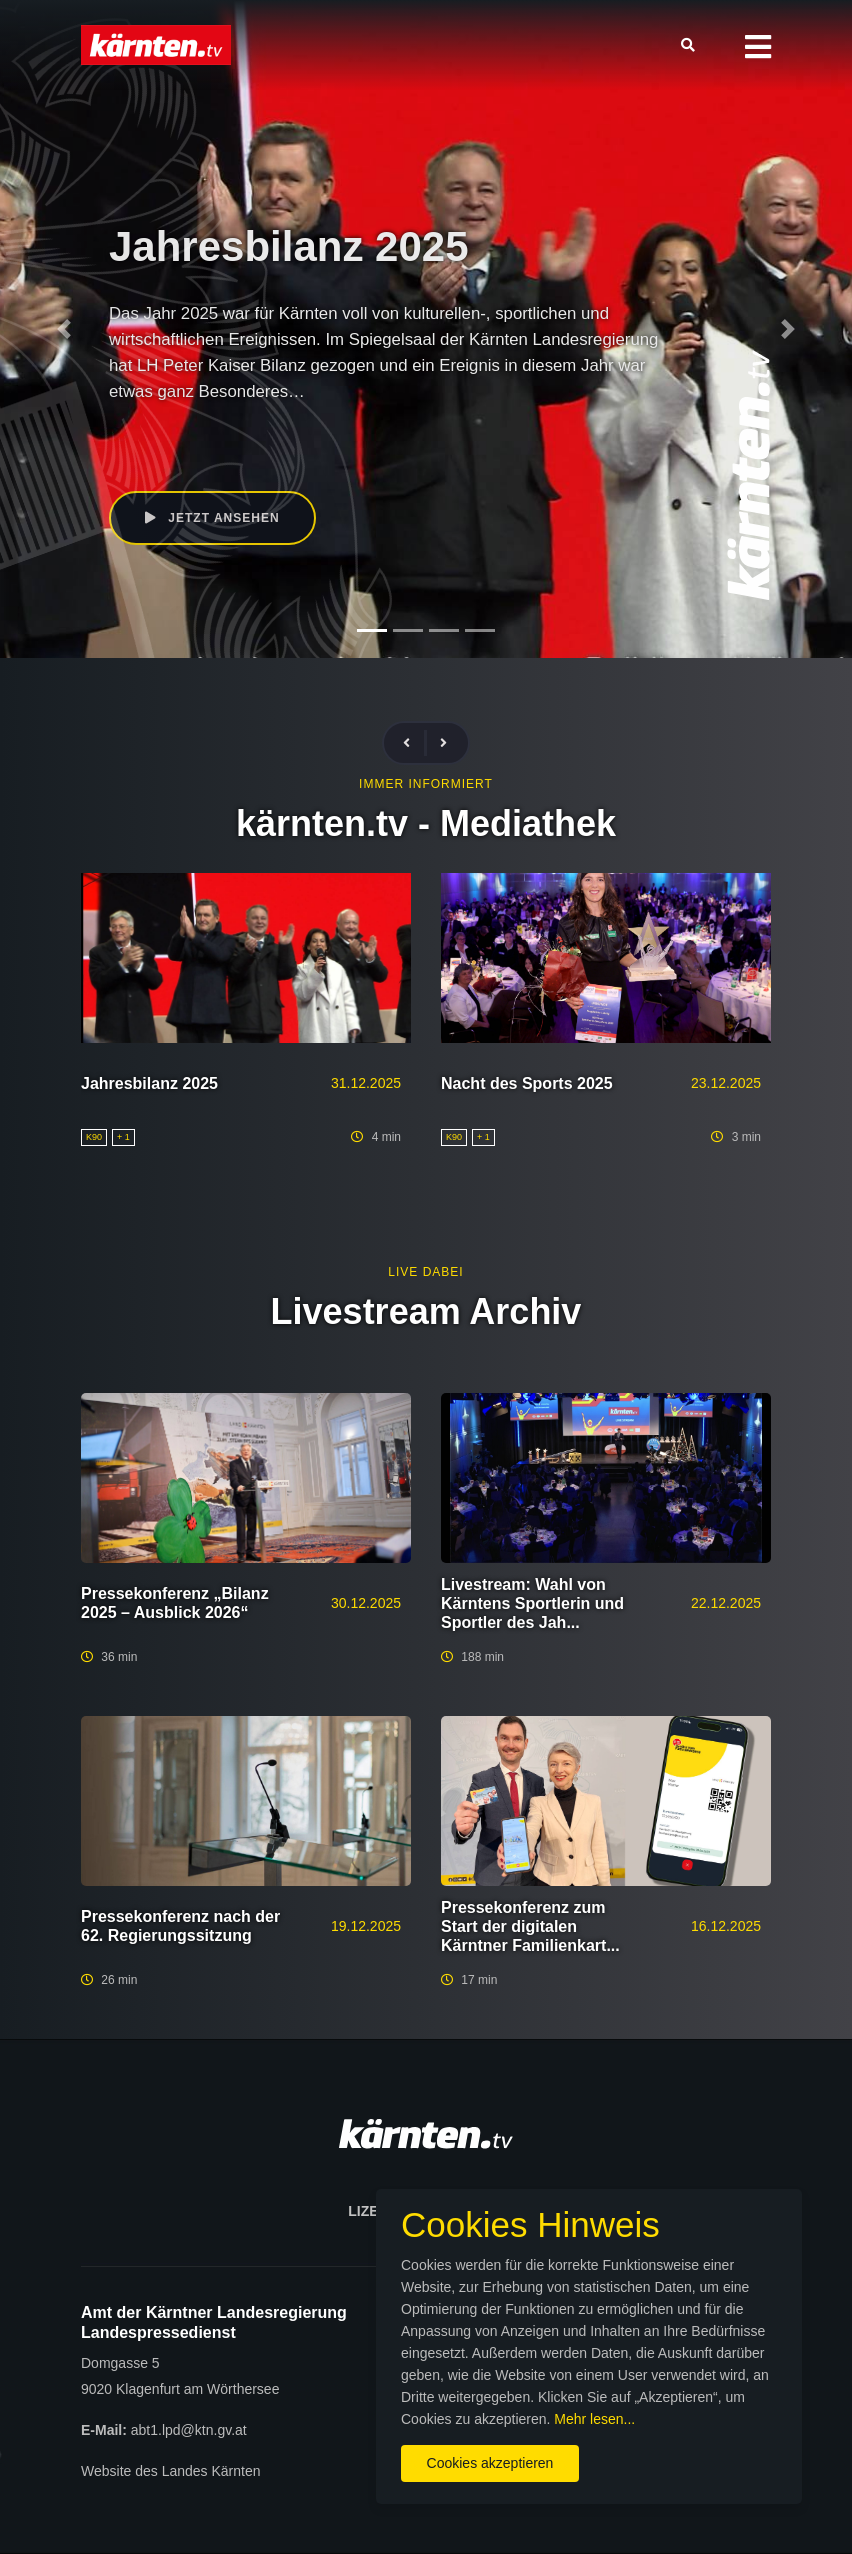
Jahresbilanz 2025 (149, 1083)
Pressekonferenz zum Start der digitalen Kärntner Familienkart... (530, 1926)
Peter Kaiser (326, 442)
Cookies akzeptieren (490, 2463)
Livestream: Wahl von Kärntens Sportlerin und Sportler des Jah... (532, 1603)
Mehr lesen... (594, 2419)
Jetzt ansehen (212, 518)
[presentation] (415, 743)
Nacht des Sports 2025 (527, 1083)
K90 (266, 442)
